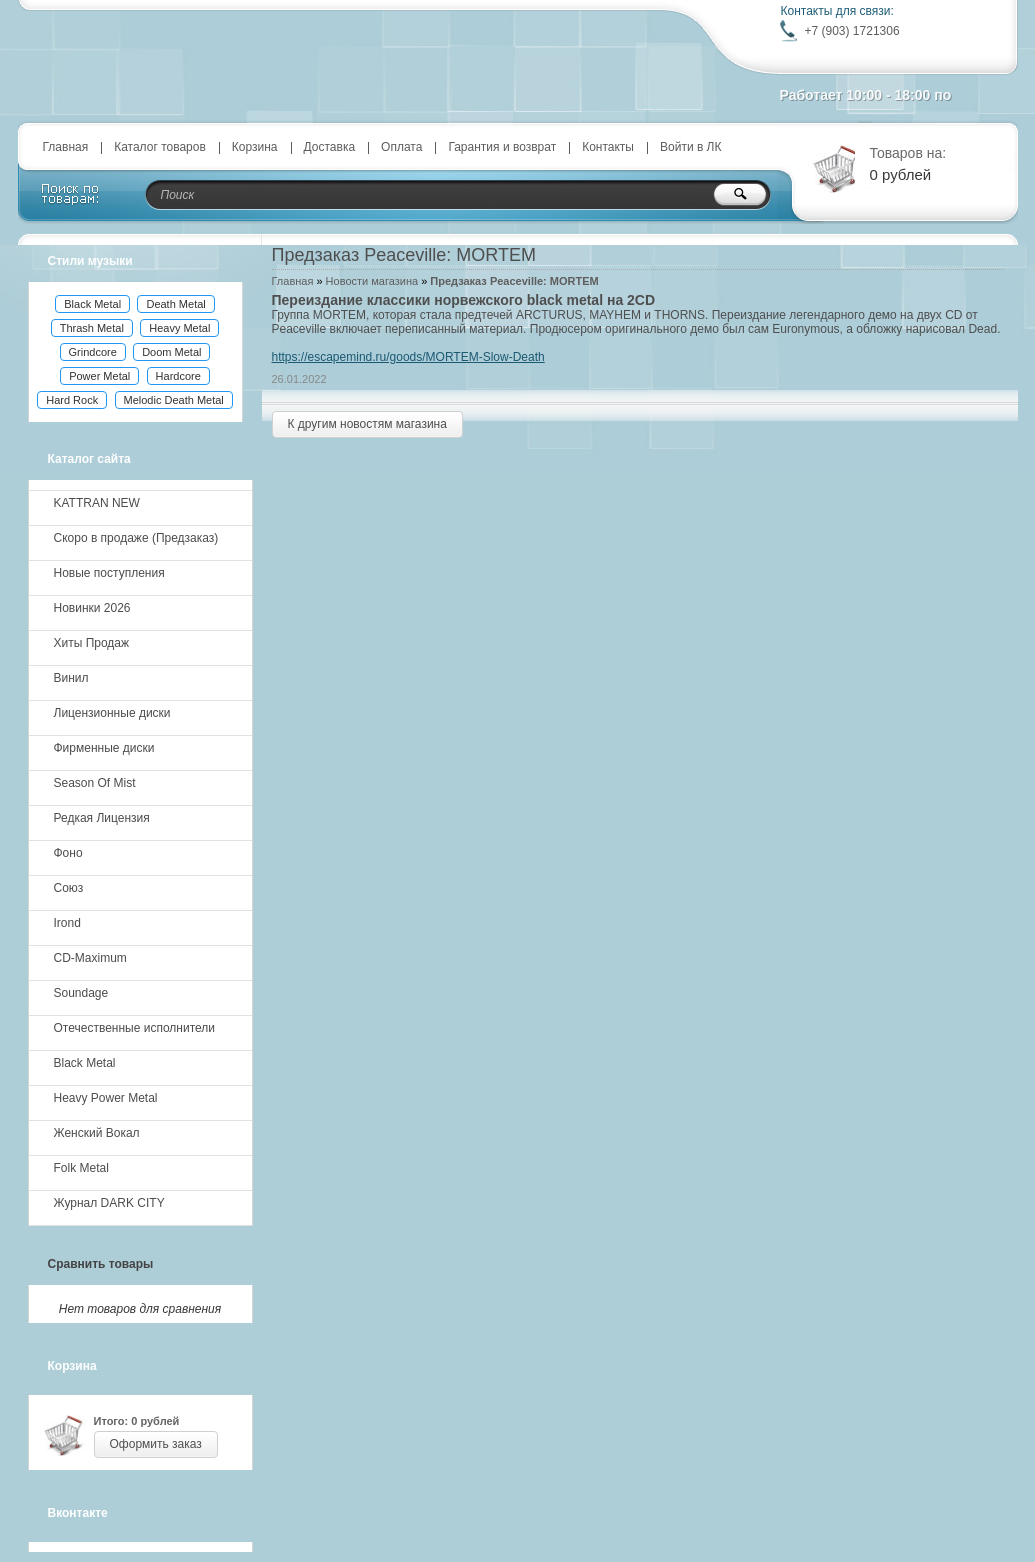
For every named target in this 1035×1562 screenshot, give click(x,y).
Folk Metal (81, 1168)
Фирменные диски (104, 748)
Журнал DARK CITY (109, 1203)
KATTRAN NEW (97, 503)
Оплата (401, 147)
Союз (69, 888)
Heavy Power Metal (106, 1098)
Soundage (81, 993)
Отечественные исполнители (134, 1028)
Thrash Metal (92, 328)
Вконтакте (78, 1513)
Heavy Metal (179, 328)
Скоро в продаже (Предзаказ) (136, 538)
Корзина (255, 147)
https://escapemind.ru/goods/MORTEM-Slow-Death (408, 357)
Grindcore (93, 352)
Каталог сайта (89, 459)
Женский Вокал (97, 1133)
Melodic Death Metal (174, 400)
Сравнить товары (101, 1264)
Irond (67, 923)
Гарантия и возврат (502, 147)
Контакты (608, 147)
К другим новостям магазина (367, 424)
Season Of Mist (95, 783)
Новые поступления (109, 573)
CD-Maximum (90, 958)
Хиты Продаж (92, 643)
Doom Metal (171, 352)
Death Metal (175, 304)
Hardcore (178, 376)
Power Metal (99, 376)
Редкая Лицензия (102, 818)
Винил (71, 678)
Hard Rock (72, 400)
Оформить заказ (156, 1444)
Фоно (68, 853)
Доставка (330, 147)
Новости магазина (372, 281)
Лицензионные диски (112, 713)
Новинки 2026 (92, 608)
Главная (66, 147)
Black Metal (92, 304)
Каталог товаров (160, 147)
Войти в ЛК (691, 147)
